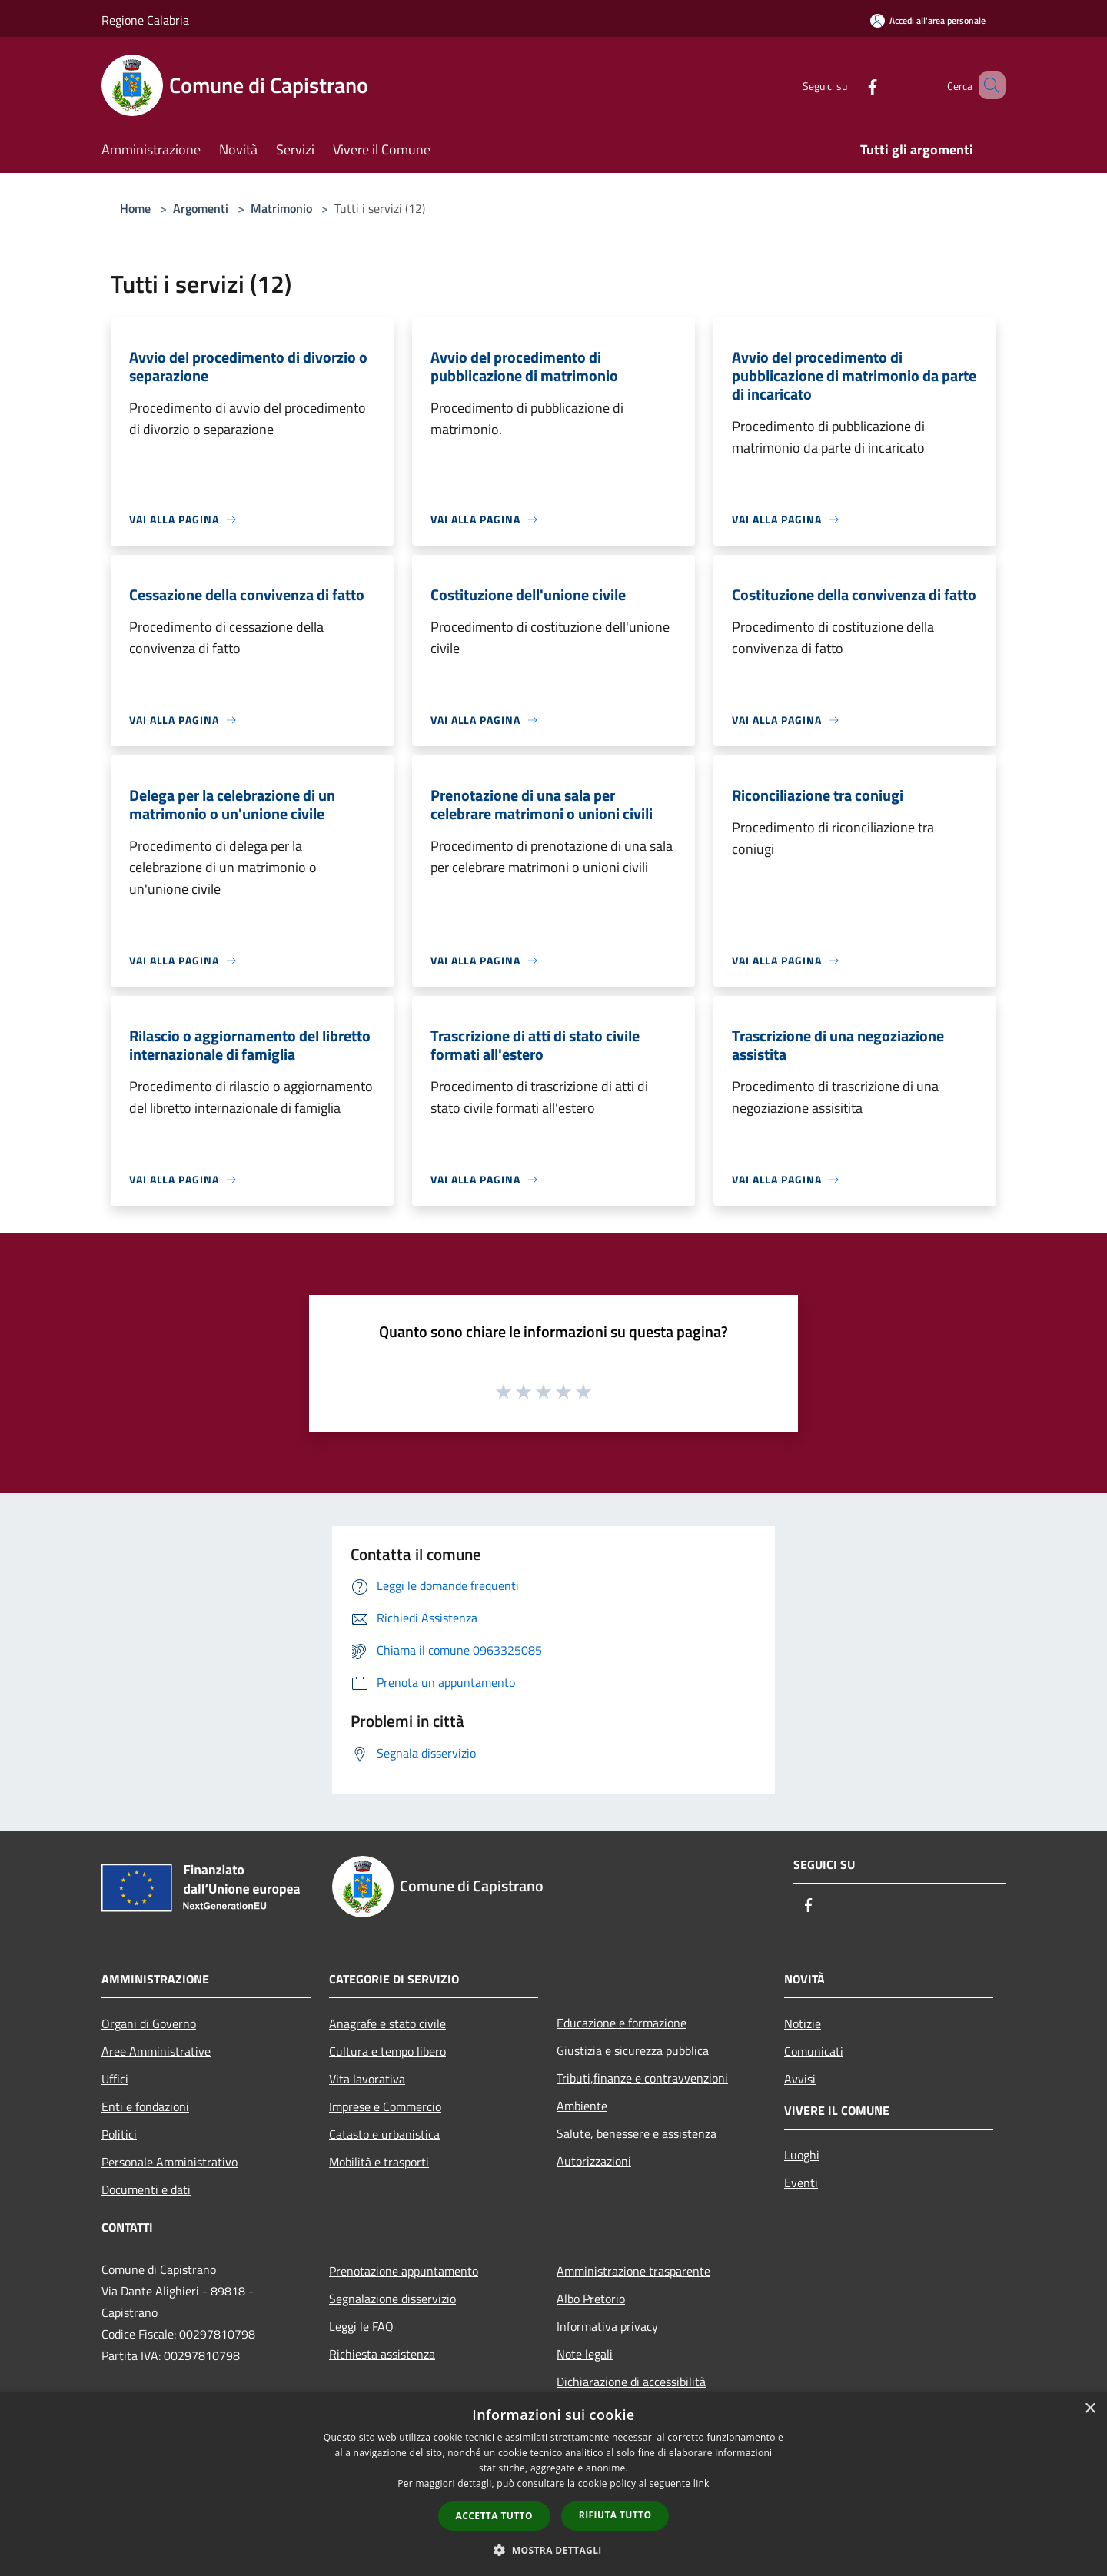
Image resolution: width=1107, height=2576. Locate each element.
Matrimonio (281, 208)
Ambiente (582, 2105)
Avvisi (800, 2079)
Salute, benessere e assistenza (636, 2133)
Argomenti (200, 208)
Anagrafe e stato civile (387, 2023)
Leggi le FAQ (361, 2326)
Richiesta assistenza (382, 2354)
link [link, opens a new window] (701, 2483)
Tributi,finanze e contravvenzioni (642, 2078)
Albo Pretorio (591, 2298)
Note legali (585, 2354)
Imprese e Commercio (385, 2106)
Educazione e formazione (621, 2022)
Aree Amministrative (156, 2051)
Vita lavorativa (367, 2079)
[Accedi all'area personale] (928, 20)
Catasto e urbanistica (384, 2134)
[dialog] (553, 2484)
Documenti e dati (146, 2189)
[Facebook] (850, 85)
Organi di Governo (148, 2023)
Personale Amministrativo (169, 2162)
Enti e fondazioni (145, 2106)
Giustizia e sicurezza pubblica (633, 2050)
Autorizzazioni (594, 2161)
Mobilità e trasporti (379, 2162)
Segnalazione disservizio (392, 2298)
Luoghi (801, 2155)
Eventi (801, 2182)
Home (135, 208)
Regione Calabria (145, 20)
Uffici (114, 2079)
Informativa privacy (607, 2326)
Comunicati (813, 2051)
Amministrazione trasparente (633, 2271)
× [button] (1089, 2409)
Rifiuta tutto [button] (615, 2514)
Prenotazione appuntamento (403, 2271)
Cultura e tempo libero (387, 2051)
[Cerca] (987, 85)
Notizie (802, 2023)
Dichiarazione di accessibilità (631, 2381)
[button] (553, 2550)
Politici (119, 2134)
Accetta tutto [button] (494, 2515)
